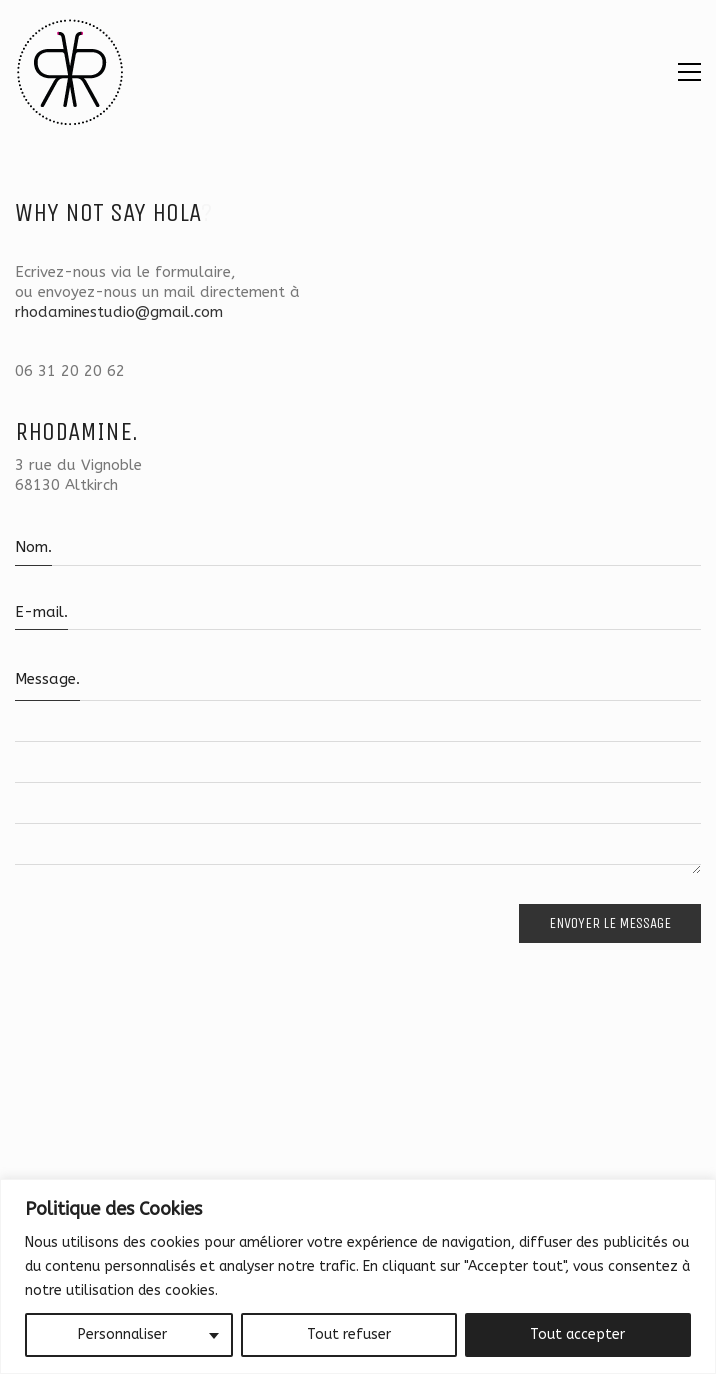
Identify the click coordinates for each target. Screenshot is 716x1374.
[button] (689, 72)
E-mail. (41, 612)
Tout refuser (349, 1334)
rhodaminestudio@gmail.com (119, 312)
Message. (47, 679)
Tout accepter (577, 1334)
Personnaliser (122, 1334)
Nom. (33, 547)
